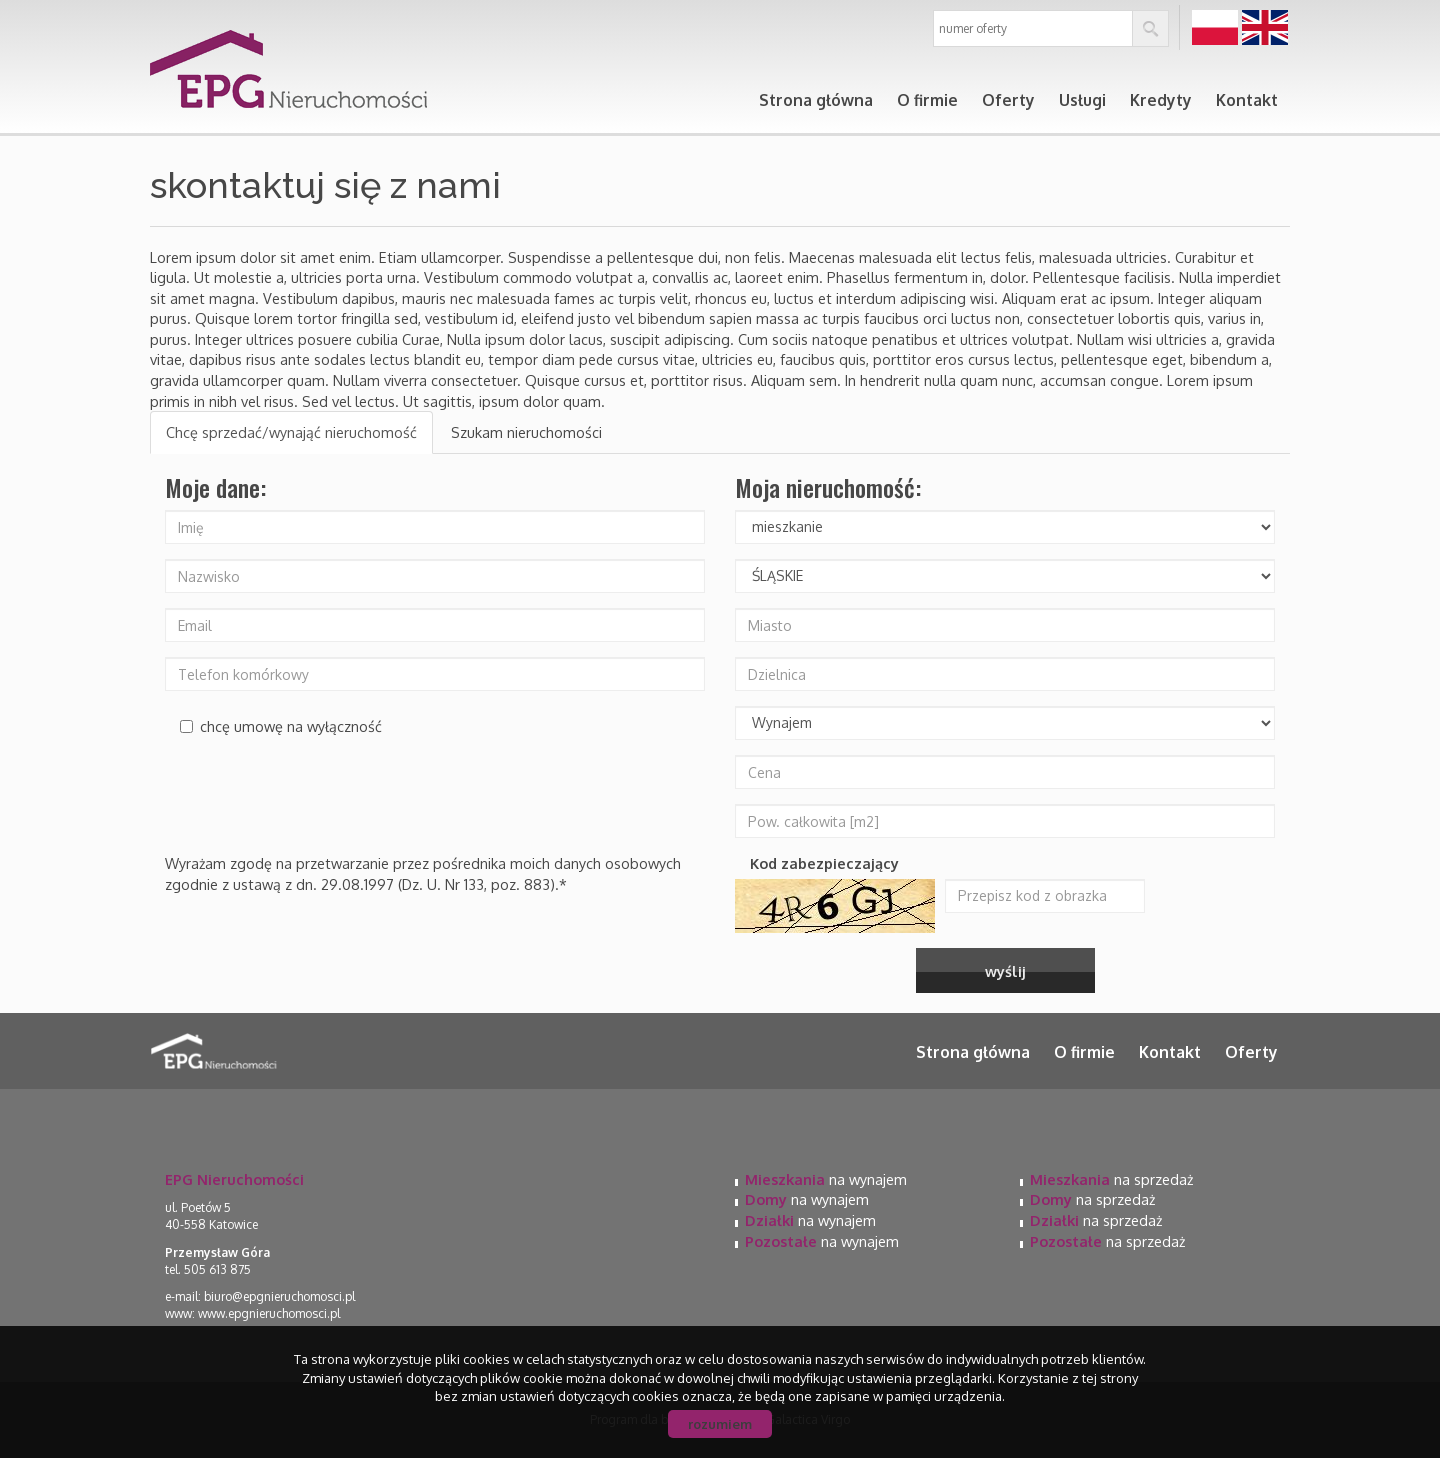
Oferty (1008, 100)
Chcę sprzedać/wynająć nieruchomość (291, 432)
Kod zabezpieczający (824, 863)
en (1265, 28)
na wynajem (826, 1179)
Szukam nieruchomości (526, 432)
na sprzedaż (1111, 1179)
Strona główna (816, 100)
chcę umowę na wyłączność (281, 726)
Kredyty (1161, 100)
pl (1215, 28)
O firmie (927, 100)
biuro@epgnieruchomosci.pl (279, 1296)
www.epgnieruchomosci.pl (269, 1313)
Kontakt (1247, 100)
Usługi (1082, 100)
